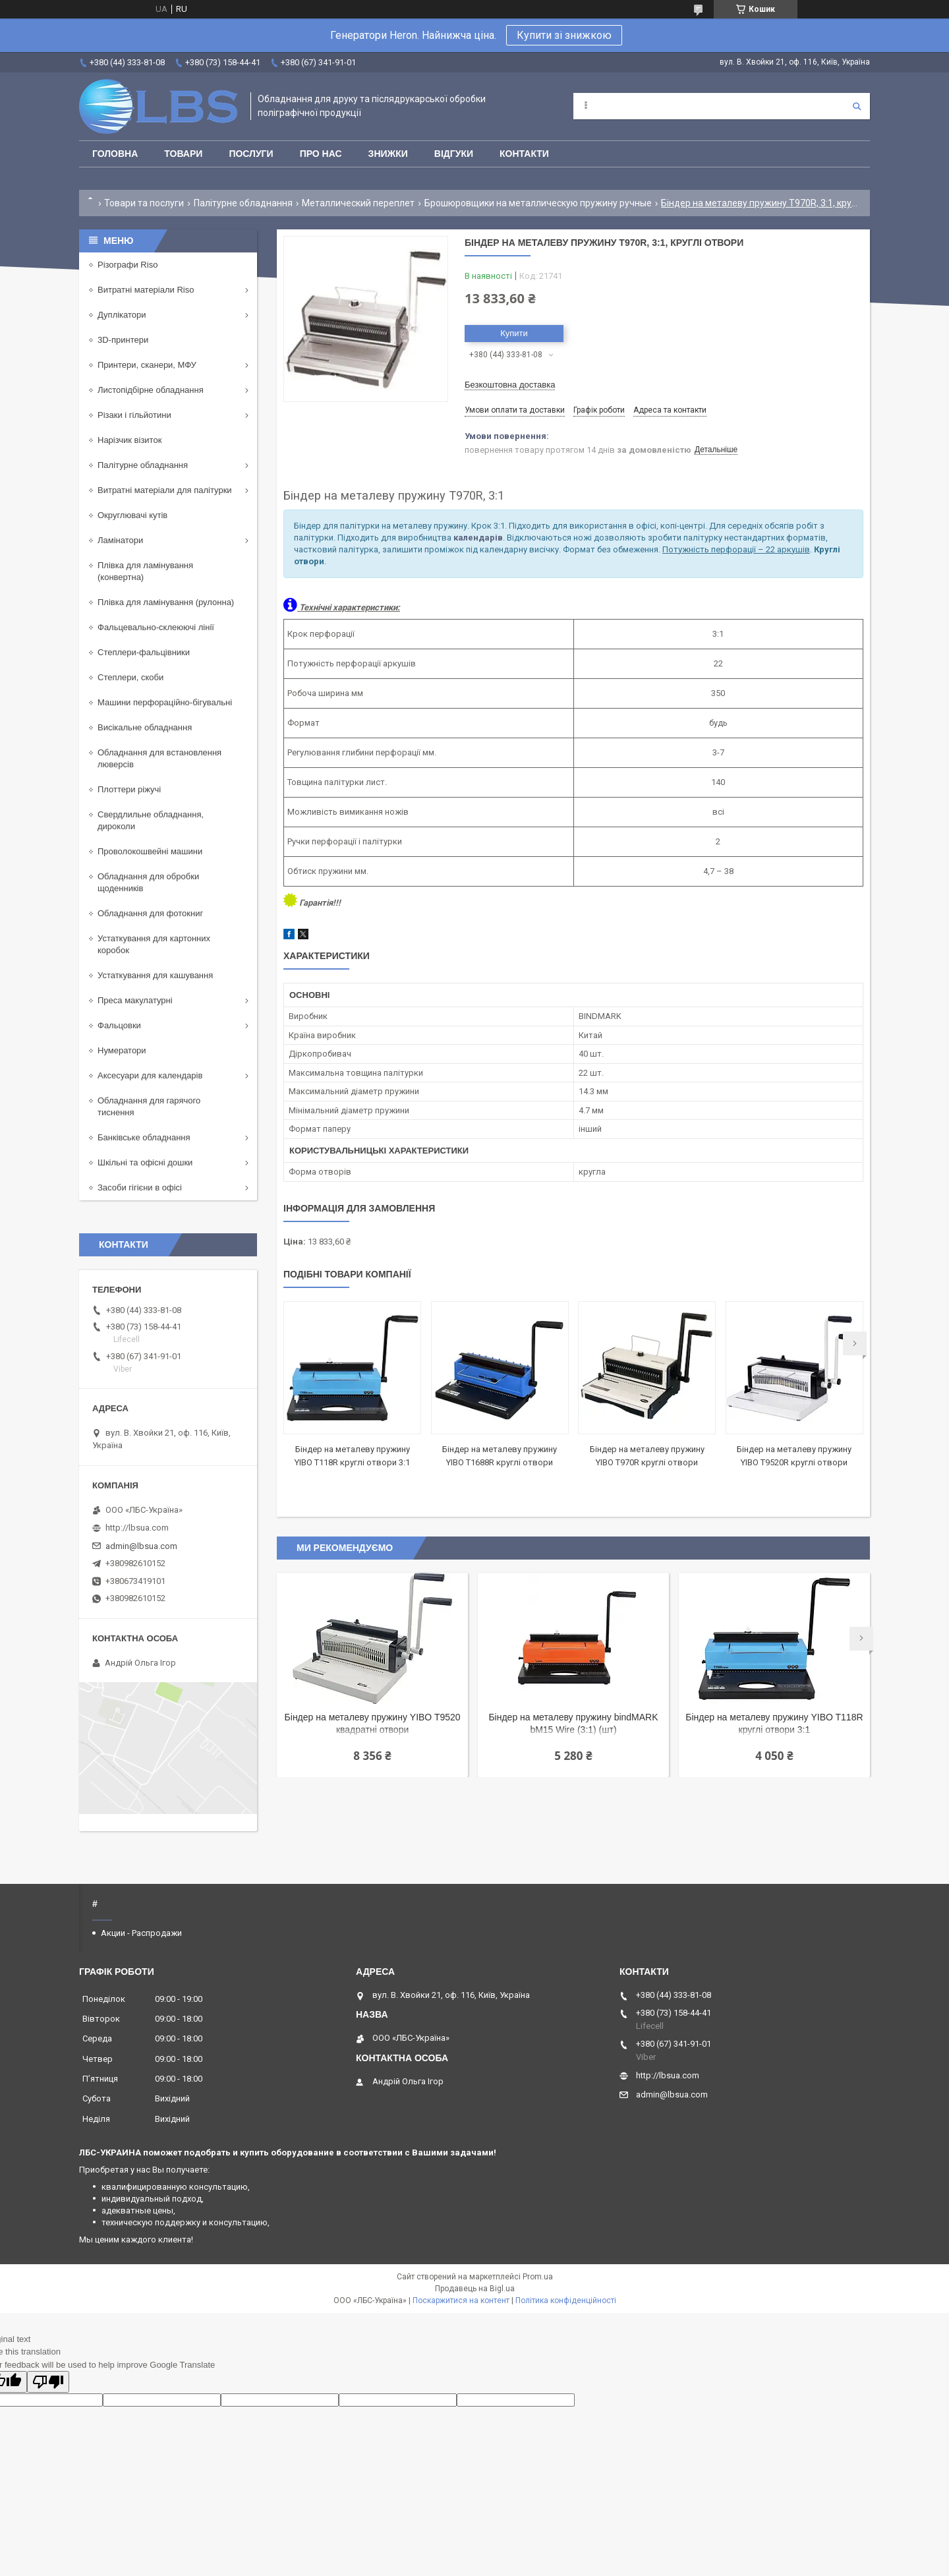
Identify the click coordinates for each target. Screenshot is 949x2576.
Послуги (251, 153)
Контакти (524, 153)
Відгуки (453, 153)
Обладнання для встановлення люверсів (159, 758)
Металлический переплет (358, 203)
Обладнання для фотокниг (150, 913)
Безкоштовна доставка (510, 385)
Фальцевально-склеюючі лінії (156, 627)
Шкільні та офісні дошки (145, 1162)
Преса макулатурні (135, 1000)
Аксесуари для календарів (150, 1075)
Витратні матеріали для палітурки (165, 490)
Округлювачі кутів (132, 515)
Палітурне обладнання (243, 203)
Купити (514, 333)
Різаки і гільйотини (134, 415)
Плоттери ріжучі (129, 789)
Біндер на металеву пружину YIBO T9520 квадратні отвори (373, 1723)
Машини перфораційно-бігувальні (165, 702)
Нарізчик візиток (129, 440)
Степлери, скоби (130, 677)
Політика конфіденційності (565, 2300)
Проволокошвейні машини (150, 851)
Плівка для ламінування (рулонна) (166, 602)
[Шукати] (857, 106)
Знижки (388, 153)
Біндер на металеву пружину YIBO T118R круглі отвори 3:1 (774, 1723)
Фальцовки (119, 1025)
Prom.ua (538, 2276)
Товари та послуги (144, 203)
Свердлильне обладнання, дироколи (151, 820)
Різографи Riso (128, 265)
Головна (115, 153)
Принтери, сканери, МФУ (147, 365)
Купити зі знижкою (564, 35)
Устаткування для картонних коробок (154, 944)
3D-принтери (123, 340)
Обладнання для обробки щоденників (148, 882)
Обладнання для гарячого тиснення (149, 1106)
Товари (183, 153)
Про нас (321, 153)
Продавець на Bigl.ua (475, 2288)
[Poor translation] (48, 2382)
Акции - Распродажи (141, 1933)
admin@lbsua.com (141, 1546)
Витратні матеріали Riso (146, 290)
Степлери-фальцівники (144, 652)
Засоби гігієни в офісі (140, 1187)
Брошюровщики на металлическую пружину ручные (538, 203)
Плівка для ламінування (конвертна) (145, 571)
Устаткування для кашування (155, 975)
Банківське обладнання (144, 1137)
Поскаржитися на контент (461, 2300)
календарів (478, 537)
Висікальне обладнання (145, 727)
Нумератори (122, 1050)
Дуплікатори (122, 315)
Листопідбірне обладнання (151, 390)
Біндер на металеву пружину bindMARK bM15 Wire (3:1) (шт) (573, 1723)
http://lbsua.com (137, 1528)
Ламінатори (120, 540)
